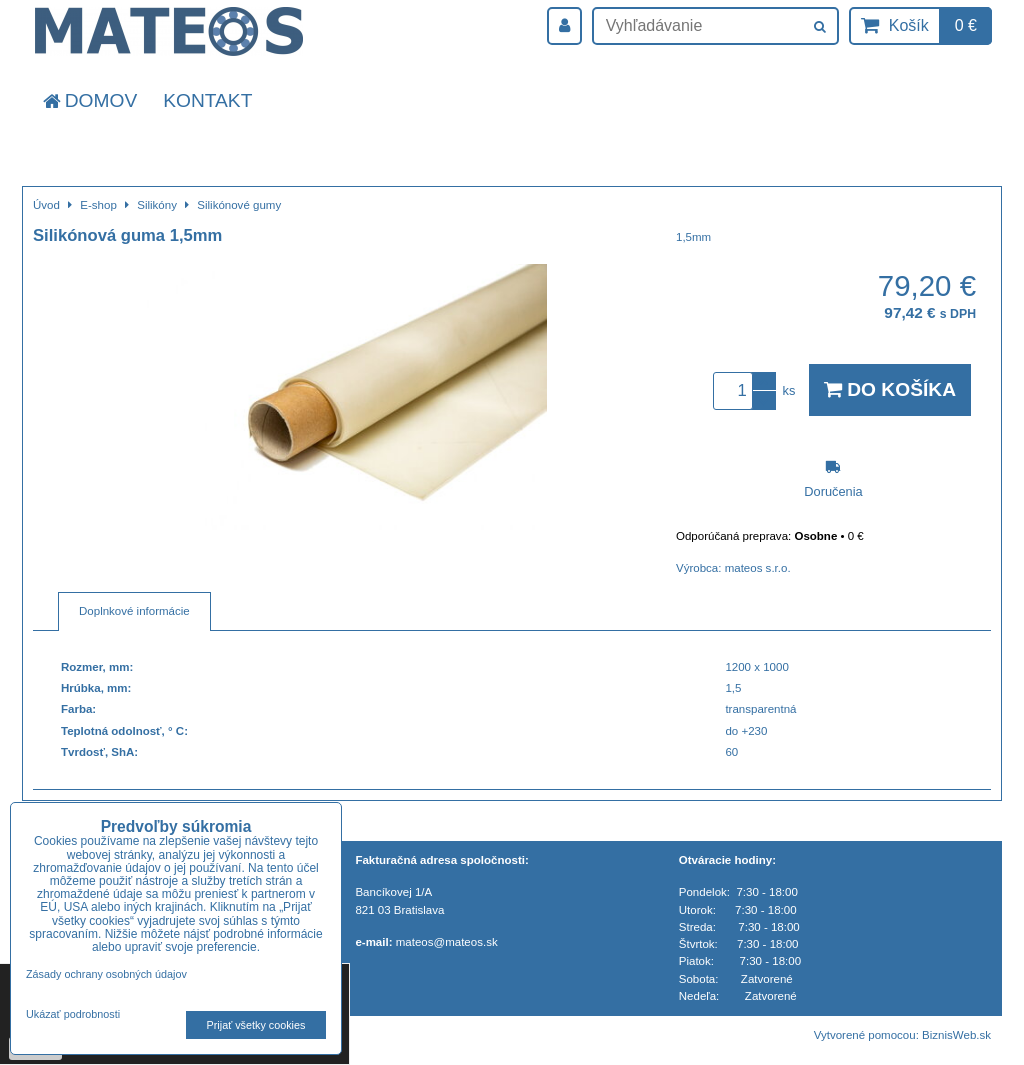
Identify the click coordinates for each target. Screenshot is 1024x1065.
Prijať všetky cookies (256, 1025)
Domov (88, 100)
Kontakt (207, 100)
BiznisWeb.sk (956, 1035)
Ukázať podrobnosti (73, 1014)
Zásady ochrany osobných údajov (106, 974)
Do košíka (890, 389)
